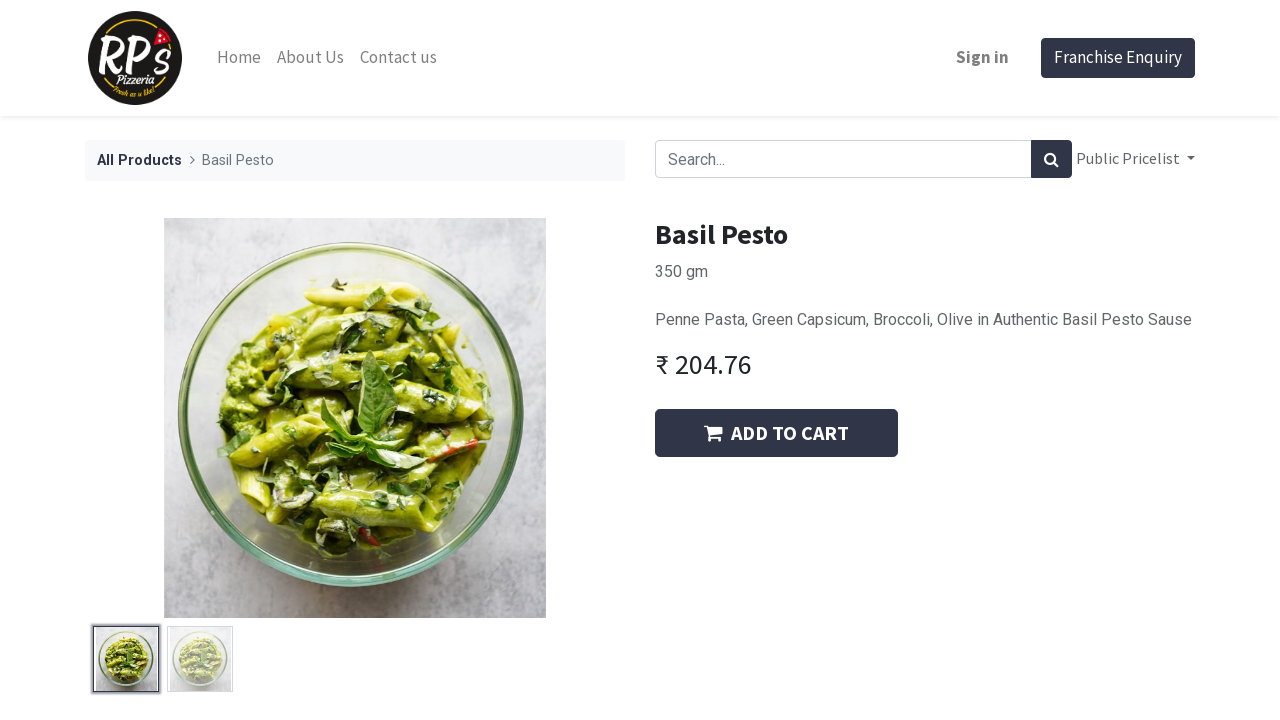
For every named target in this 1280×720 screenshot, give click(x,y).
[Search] (1051, 159)
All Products (139, 160)
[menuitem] (239, 58)
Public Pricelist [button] (1129, 158)
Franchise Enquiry (1118, 57)
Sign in (982, 57)
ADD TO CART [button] (776, 432)
